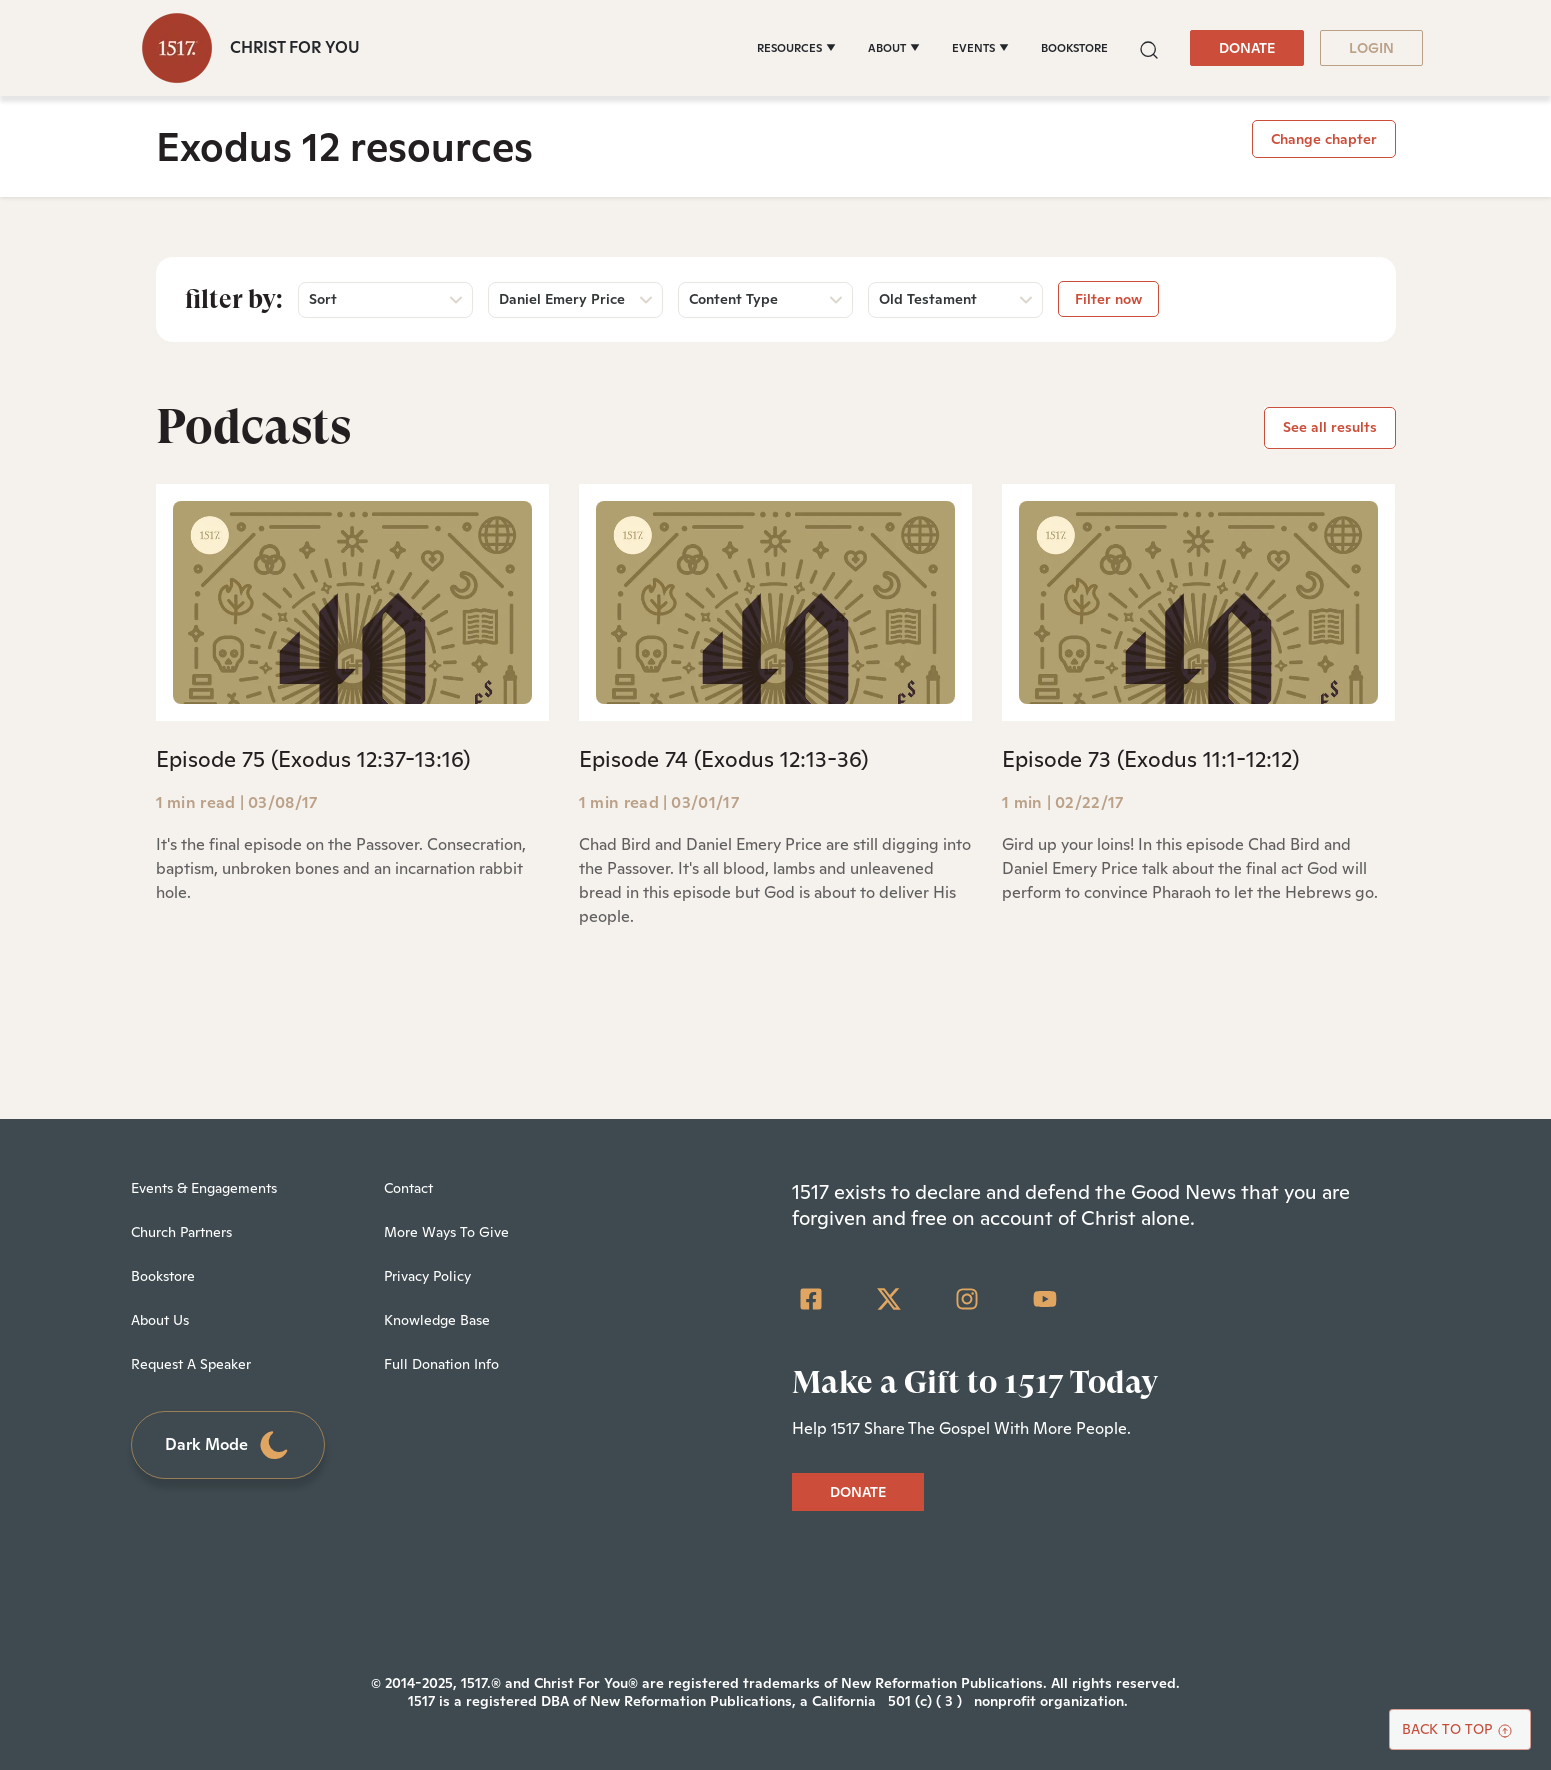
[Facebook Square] (811, 1299)
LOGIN (1371, 48)
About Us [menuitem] (160, 1320)
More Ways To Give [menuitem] (446, 1232)
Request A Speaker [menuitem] (191, 1364)
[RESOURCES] (796, 48)
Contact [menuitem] (408, 1188)
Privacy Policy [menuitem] (427, 1276)
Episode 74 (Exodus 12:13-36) (723, 759)
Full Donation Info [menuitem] (441, 1364)
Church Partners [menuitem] (181, 1232)
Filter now (1108, 299)
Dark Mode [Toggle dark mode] (228, 1445)
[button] (1149, 47)
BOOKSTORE (1074, 48)
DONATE (1247, 48)
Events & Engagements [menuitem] (204, 1188)
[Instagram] (967, 1299)
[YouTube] (1045, 1299)
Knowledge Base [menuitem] (437, 1320)
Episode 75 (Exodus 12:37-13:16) (313, 759)
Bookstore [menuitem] (163, 1276)
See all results (1330, 427)
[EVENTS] (980, 48)
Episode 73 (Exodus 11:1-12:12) (1150, 759)
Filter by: (234, 299)
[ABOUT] (894, 48)
